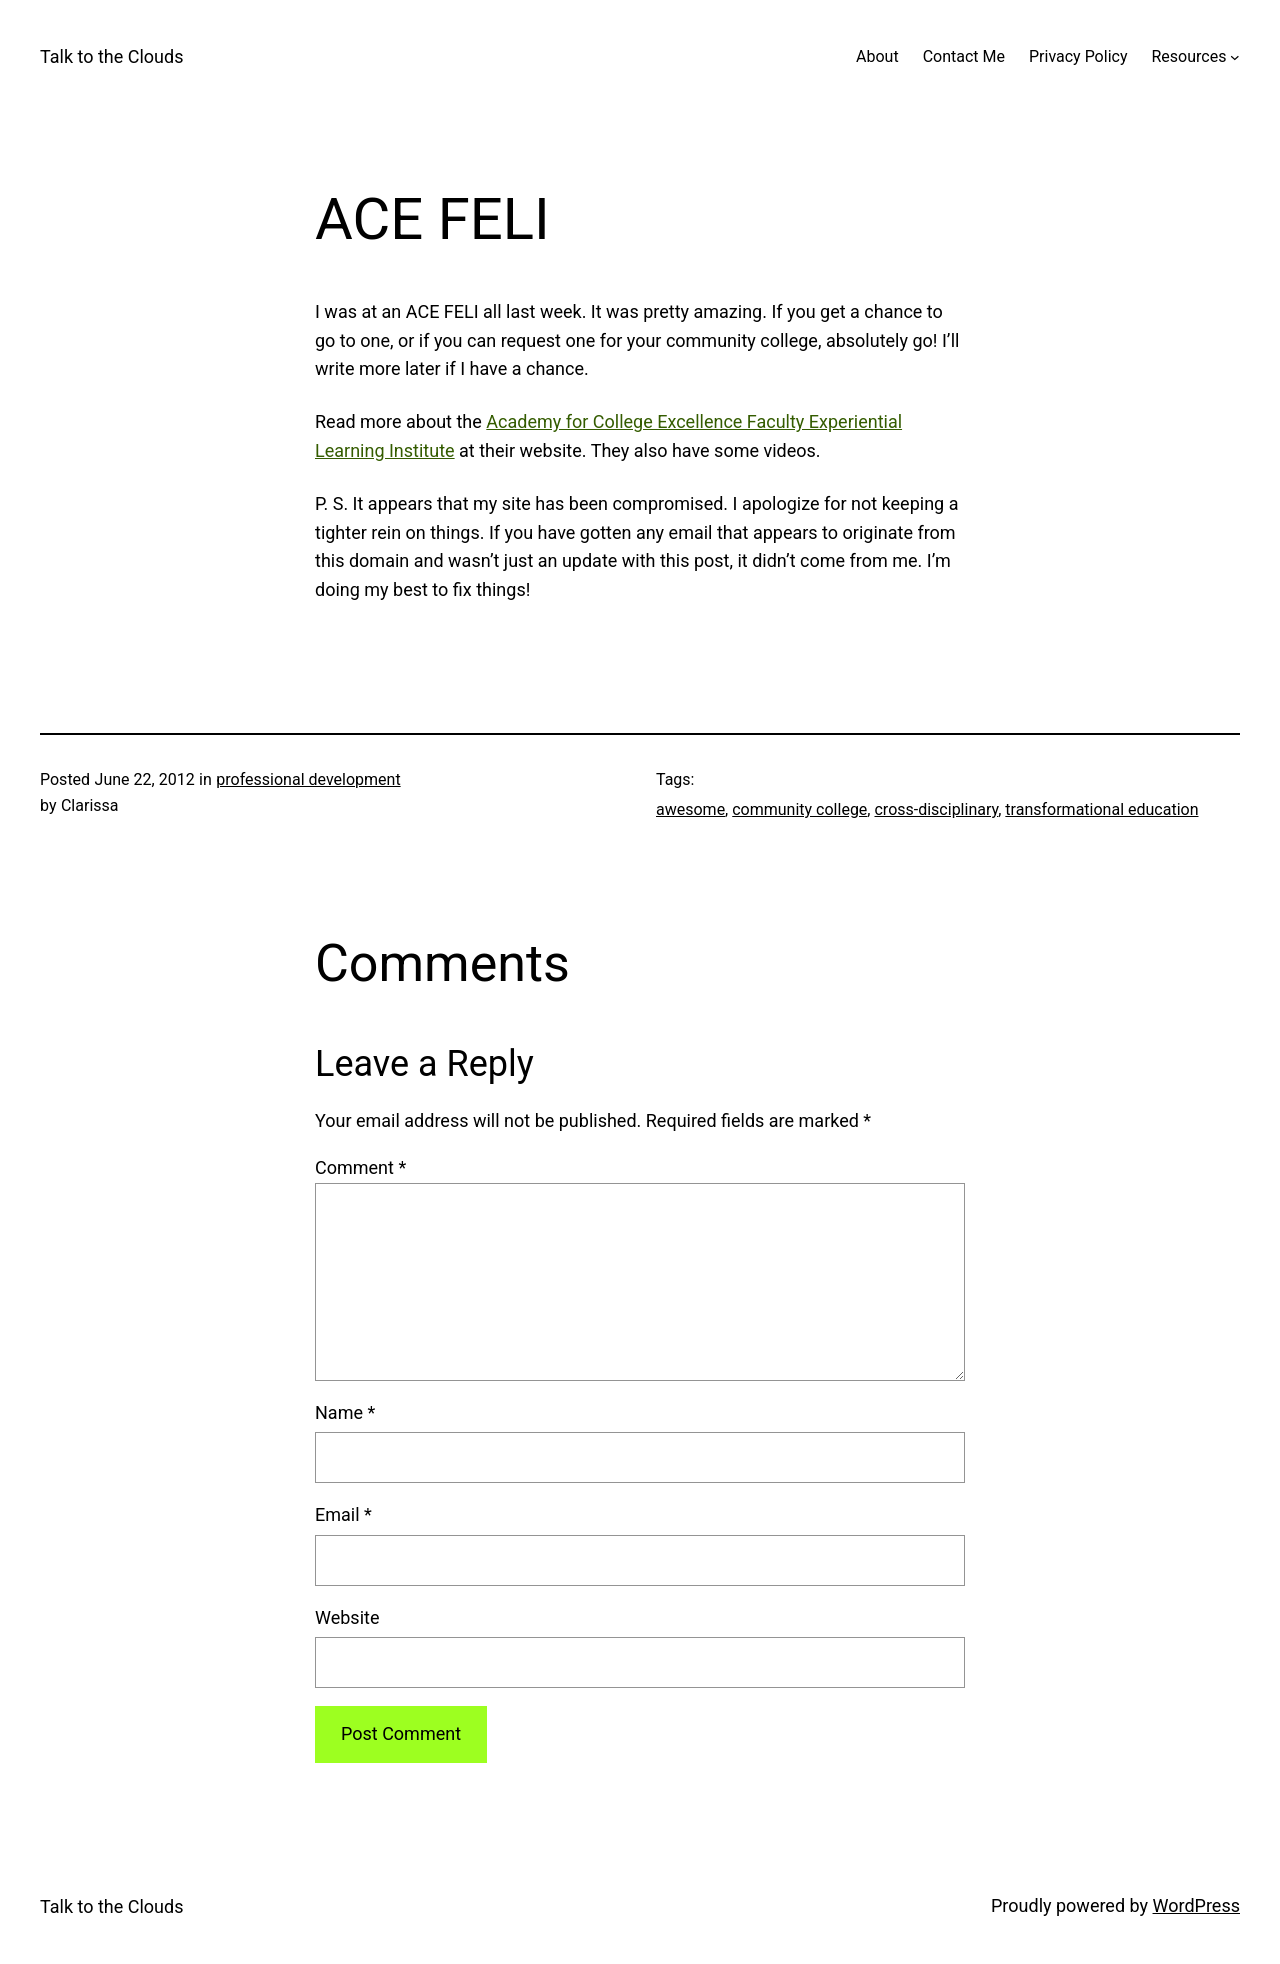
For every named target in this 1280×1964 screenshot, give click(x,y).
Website (347, 1617)
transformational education (1101, 809)
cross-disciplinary (936, 809)
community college (799, 809)
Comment (360, 1167)
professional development (308, 779)
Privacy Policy (1078, 56)
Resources (1188, 56)
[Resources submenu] (1235, 57)
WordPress (1196, 1905)
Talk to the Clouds (111, 56)
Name (345, 1412)
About (877, 56)
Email (343, 1514)
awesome (690, 809)
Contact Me (964, 56)
